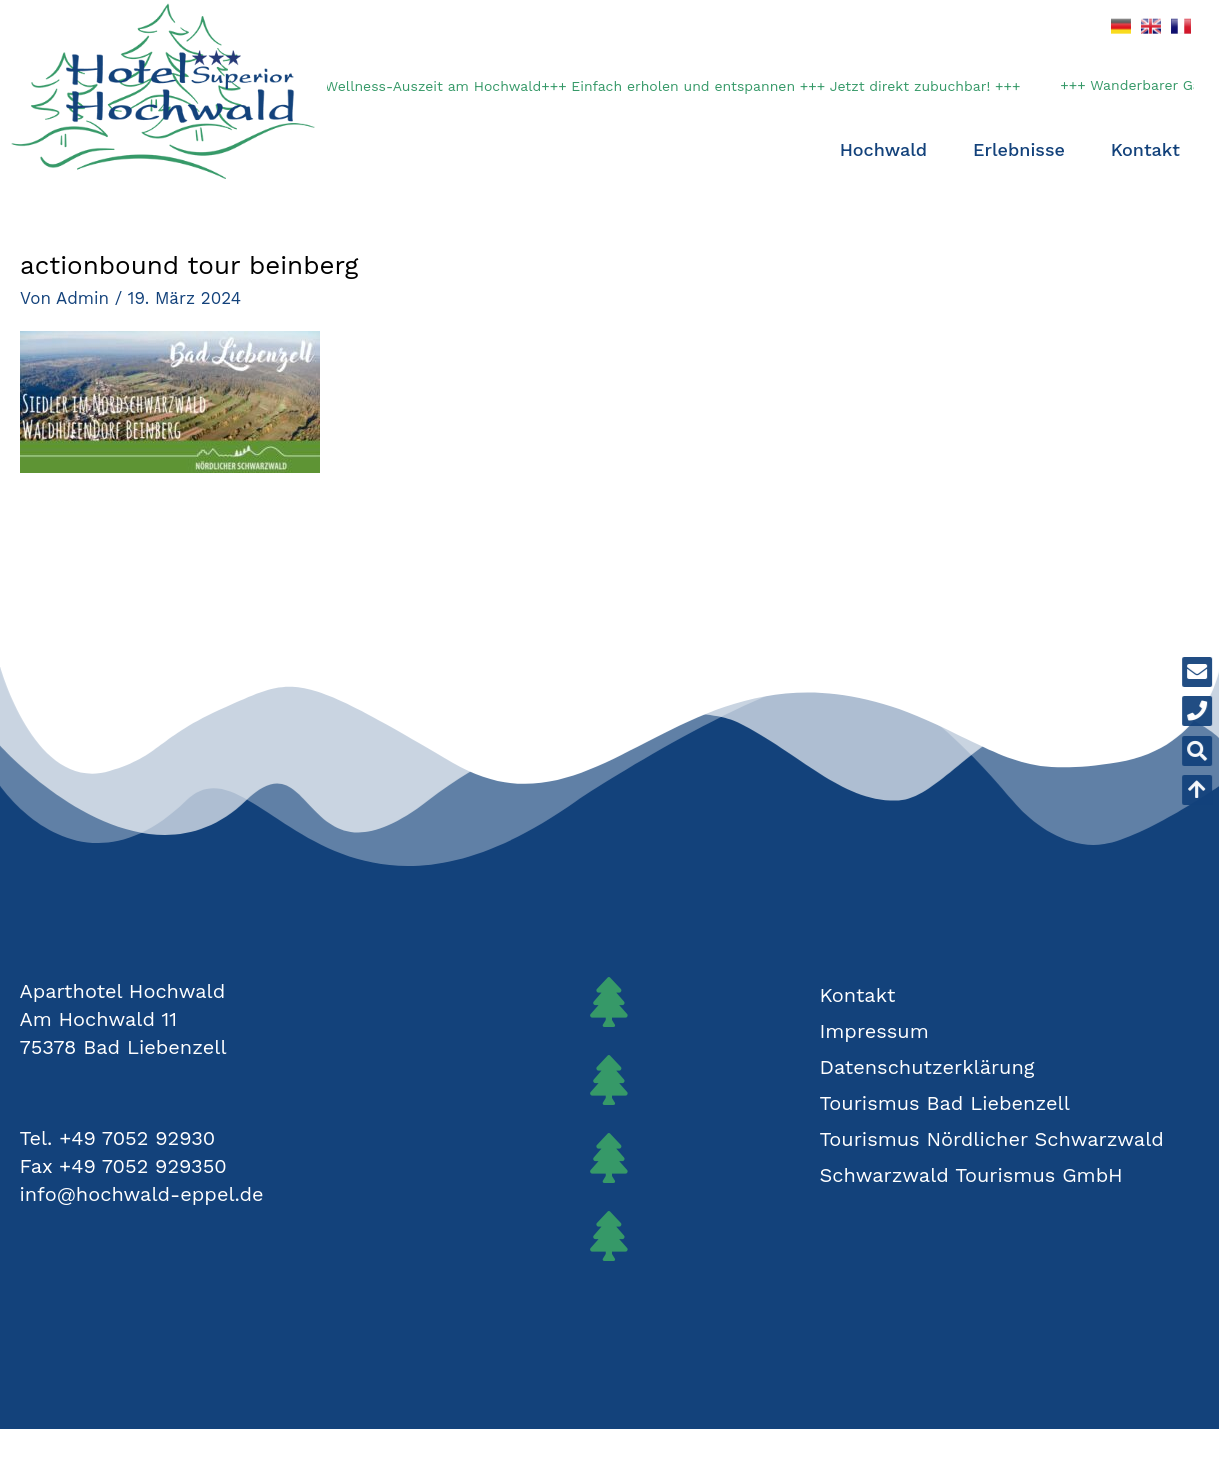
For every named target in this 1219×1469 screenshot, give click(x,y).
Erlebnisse (1024, 149)
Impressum (873, 1031)
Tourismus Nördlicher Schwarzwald (991, 1139)
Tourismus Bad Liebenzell (944, 1103)
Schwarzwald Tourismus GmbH (970, 1175)
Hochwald (888, 149)
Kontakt (1145, 149)
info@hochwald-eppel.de (142, 1194)
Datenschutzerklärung (926, 1067)
